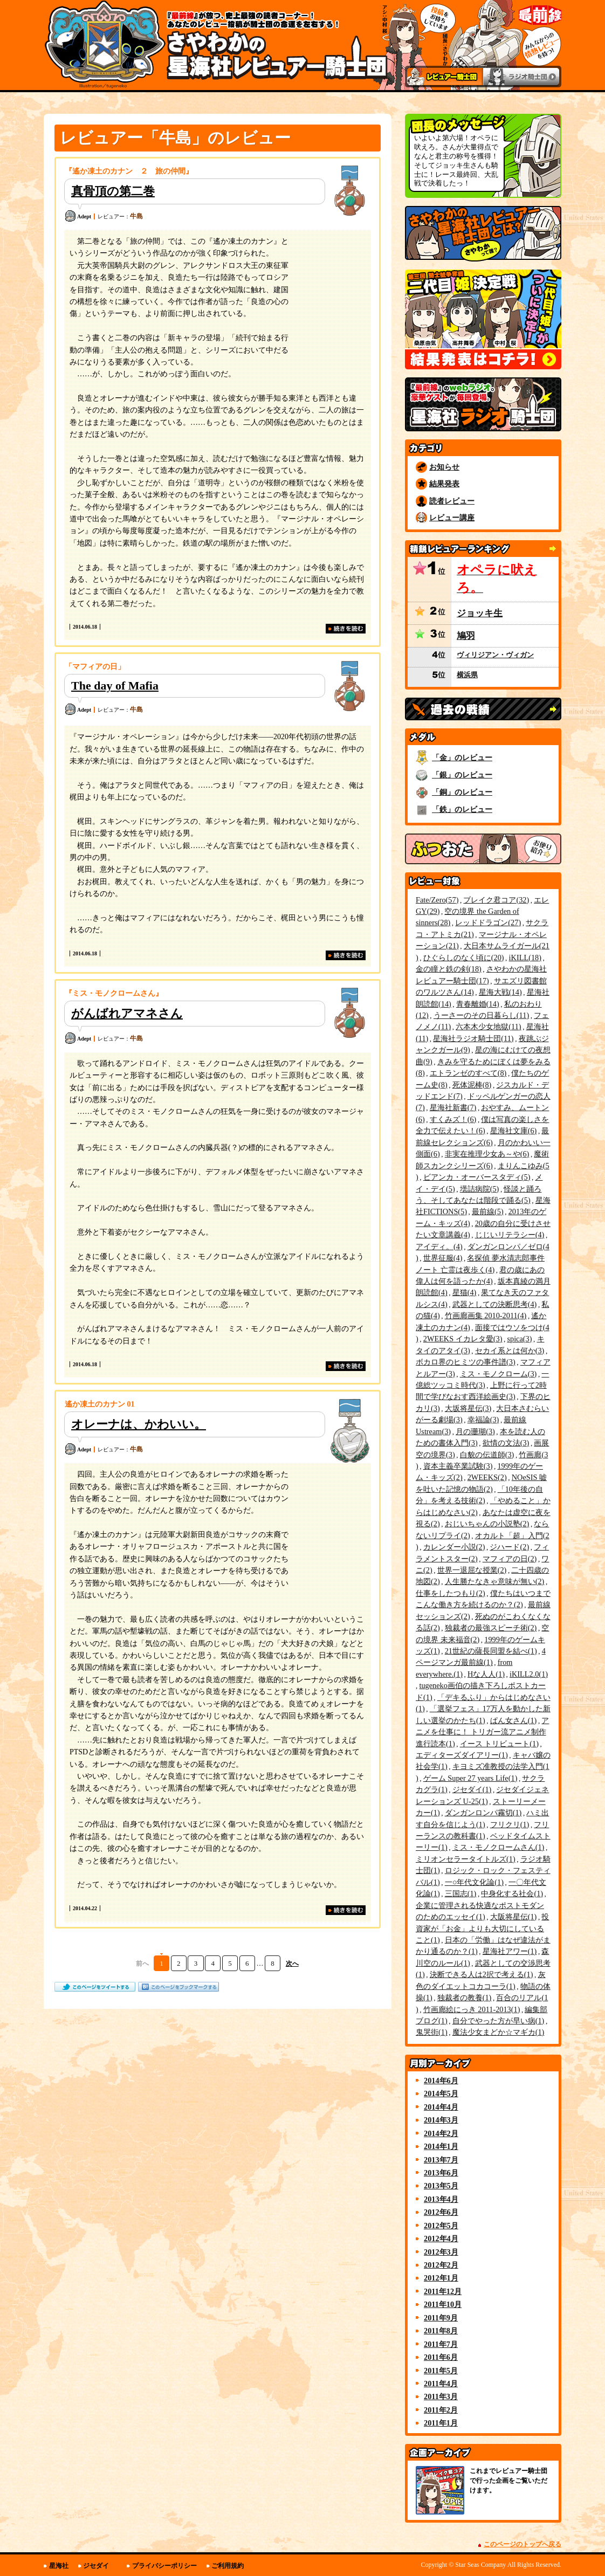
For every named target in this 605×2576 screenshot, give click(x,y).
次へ (292, 1963)
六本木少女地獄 (488, 1026)
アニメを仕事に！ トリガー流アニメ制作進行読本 (482, 1732)
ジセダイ (472, 1789)
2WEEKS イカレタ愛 (463, 1338)
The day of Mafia (115, 685)
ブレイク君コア (496, 900)
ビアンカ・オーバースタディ (477, 1177)
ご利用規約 (227, 2566)
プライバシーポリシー (164, 2566)
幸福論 (483, 1419)
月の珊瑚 (475, 1431)
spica (519, 1338)
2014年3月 (441, 2120)
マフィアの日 (510, 1558)
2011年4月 (441, 2383)
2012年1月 (441, 2278)
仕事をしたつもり (450, 1593)
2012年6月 (441, 2212)
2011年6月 (441, 2357)
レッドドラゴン (488, 922)
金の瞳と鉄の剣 (449, 969)
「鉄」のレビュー (462, 809)
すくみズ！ (453, 1119)
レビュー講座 (452, 517)
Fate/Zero (437, 900)
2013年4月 (441, 2199)
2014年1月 (441, 2146)
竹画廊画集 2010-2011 (486, 1315)
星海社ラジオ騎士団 (473, 1038)
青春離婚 (477, 1004)
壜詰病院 (479, 1188)
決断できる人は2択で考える (481, 1974)
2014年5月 (441, 2093)
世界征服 (443, 1257)
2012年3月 (441, 2252)
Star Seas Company (480, 2564)
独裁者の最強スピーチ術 (491, 1627)
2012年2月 (441, 2265)
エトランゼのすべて (468, 1073)
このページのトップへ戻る (522, 2544)
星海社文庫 (513, 1130)
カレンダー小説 (454, 1546)
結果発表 (444, 483)
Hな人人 (486, 1674)
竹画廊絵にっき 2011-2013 (471, 2009)
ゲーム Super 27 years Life (470, 1778)
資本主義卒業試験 (458, 1466)
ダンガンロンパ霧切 (483, 1812)
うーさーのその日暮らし (481, 1015)
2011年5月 (441, 2370)
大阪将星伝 (513, 1916)
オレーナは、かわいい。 (138, 1424)
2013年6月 (441, 2172)
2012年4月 (441, 2238)
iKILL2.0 (529, 1674)
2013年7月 (441, 2159)
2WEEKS (487, 1477)
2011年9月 (441, 2317)
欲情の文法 (506, 1442)
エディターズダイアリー (462, 1755)
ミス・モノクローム (498, 1373)
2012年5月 (441, 2225)
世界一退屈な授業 (472, 1570)
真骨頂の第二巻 (113, 191)
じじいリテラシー (510, 1234)
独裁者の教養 (464, 1997)
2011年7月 (441, 2344)
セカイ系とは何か (510, 1350)
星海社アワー (510, 1951)
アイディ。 (439, 1246)
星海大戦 (500, 992)
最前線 (488, 1211)
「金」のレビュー (462, 757)
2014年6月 (441, 2080)
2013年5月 (441, 2185)
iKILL (525, 957)
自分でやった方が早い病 (498, 2020)
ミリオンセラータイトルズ (465, 1859)
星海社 (58, 2566)
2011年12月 (443, 2291)
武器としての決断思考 (494, 1304)
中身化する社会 (512, 1893)
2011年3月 (441, 2396)
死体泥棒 (472, 1084)
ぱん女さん (513, 1720)
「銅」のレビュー (462, 792)
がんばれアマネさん (127, 1013)
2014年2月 (441, 2133)
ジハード (509, 1546)
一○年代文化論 (474, 1882)
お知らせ (444, 467)
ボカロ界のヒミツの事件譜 (465, 1362)
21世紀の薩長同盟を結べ (491, 1651)
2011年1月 (441, 2423)
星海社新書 (453, 1107)
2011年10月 (443, 2304)
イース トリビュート (499, 1743)
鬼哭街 (432, 2032)
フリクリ (510, 1824)
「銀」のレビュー (462, 774)
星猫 (464, 1292)
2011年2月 (441, 2410)
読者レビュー (452, 501)
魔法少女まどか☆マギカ (498, 2032)
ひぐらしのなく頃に (463, 957)
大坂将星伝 (468, 1408)
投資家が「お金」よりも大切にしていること (482, 1928)
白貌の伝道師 (487, 1454)
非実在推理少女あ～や (487, 1153)
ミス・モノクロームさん (498, 1847)
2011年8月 (441, 2330)
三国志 (461, 1893)
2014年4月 (441, 2107)
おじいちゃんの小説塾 (487, 1523)
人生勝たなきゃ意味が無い (495, 1581)
